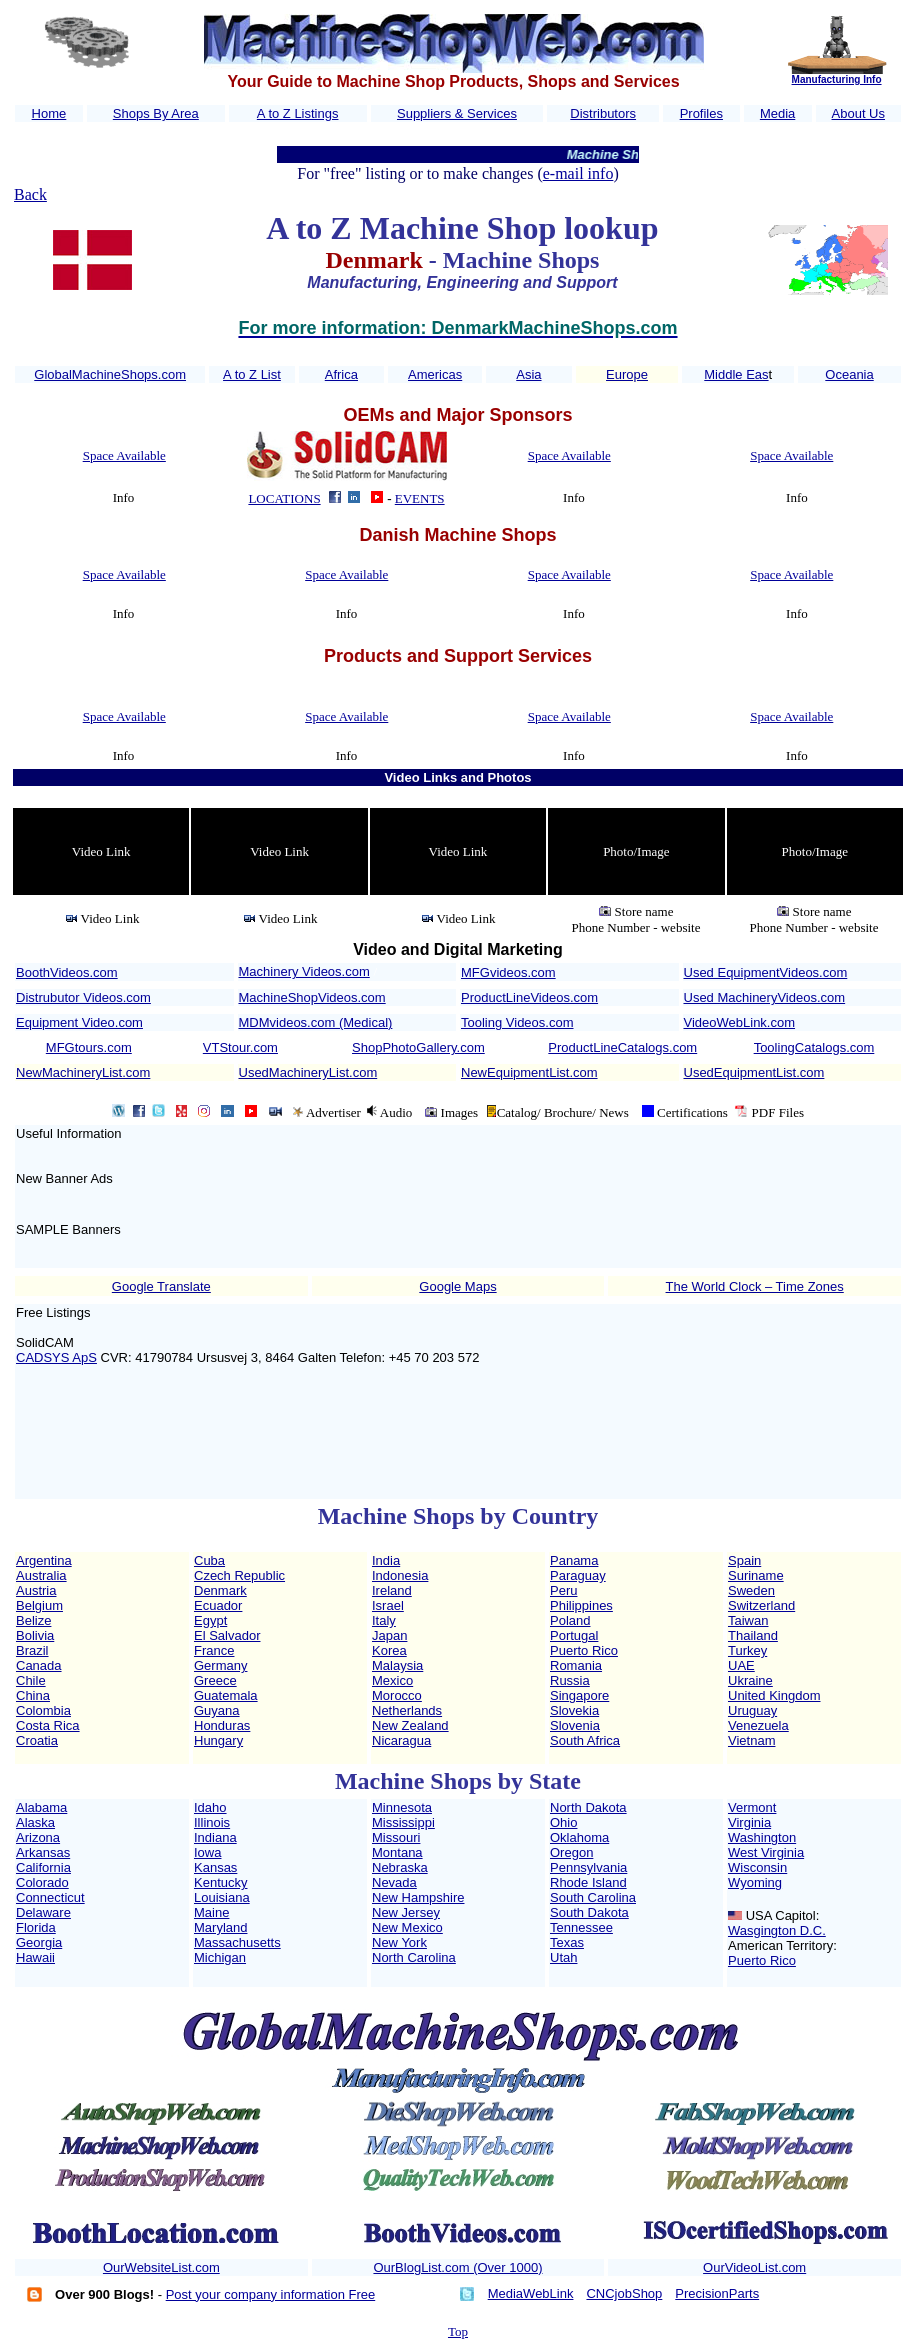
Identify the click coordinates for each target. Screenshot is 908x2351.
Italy (384, 1620)
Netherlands (407, 1710)
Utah (563, 1957)
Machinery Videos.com (304, 971)
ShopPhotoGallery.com (418, 1047)
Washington (762, 1837)
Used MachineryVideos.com (765, 997)
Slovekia (574, 1710)
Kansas (215, 1867)
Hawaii (35, 1957)
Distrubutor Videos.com (83, 997)
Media (777, 113)
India (386, 1560)
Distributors (603, 113)
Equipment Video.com (79, 1022)
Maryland (220, 1927)
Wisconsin (757, 1867)
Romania (576, 1665)
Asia (528, 374)
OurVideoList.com (754, 2267)
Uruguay (752, 1710)
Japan (389, 1635)
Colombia (43, 1710)
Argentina (44, 1560)
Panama (574, 1560)
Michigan (220, 1957)
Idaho (210, 1807)
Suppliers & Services (457, 113)
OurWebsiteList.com (161, 2267)
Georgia (39, 1942)
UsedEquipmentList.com (754, 1072)
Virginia (749, 1822)
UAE (741, 1665)
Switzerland (761, 1605)
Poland (570, 1620)
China (33, 1695)
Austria (36, 1590)
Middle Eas (736, 374)
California (43, 1867)
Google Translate (161, 1286)
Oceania (849, 374)
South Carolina (593, 1897)
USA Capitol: (783, 1915)
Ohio (563, 1822)
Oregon (571, 1852)
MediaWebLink (531, 2293)
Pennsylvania (588, 1867)
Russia (570, 1680)
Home (49, 113)
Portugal (574, 1635)
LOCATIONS (284, 498)
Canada (39, 1665)
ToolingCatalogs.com (814, 1047)
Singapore (579, 1695)
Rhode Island (588, 1882)
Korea (389, 1650)
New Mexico (407, 1927)
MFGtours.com (89, 1047)
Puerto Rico (584, 1650)
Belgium (39, 1605)
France (214, 1650)
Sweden (751, 1590)
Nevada (394, 1882)
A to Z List (252, 374)
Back (30, 194)
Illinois (212, 1822)
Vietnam (751, 1740)
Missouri (396, 1837)
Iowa (207, 1852)
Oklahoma (579, 1837)
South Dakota (589, 1912)
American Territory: (782, 1945)
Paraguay (578, 1575)
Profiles (701, 113)
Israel (388, 1605)
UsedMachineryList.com (308, 1072)
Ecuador (218, 1605)
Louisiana (222, 1897)
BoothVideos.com (67, 972)
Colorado (42, 1882)
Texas (567, 1942)
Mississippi (403, 1822)
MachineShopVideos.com (312, 997)
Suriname (756, 1575)
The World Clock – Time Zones (755, 1286)
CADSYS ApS (56, 1357)
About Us (858, 113)
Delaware (43, 1912)
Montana (397, 1852)
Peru (563, 1590)
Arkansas (43, 1852)
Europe (627, 374)
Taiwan (748, 1620)
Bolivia (35, 1635)
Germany (220, 1665)
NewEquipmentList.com (529, 1072)
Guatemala (226, 1695)
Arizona (38, 1837)
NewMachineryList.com (83, 1072)
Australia (41, 1575)
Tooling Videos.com (517, 1022)
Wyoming (755, 1882)
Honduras (222, 1725)
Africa (341, 374)
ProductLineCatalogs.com (622, 1047)
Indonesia (400, 1575)
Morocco (397, 1695)
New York (399, 1942)
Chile (31, 1680)
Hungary (218, 1740)
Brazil (32, 1650)
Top (458, 2331)
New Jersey (406, 1912)
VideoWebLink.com (740, 1022)
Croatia (37, 1740)
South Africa (585, 1740)
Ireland (392, 1590)
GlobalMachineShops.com (110, 374)
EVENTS (420, 498)
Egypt (210, 1620)
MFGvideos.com (508, 972)
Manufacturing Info (837, 79)
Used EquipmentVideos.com (766, 972)
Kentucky (220, 1882)
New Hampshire (418, 1897)
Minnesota (402, 1807)
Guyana (217, 1710)
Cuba (209, 1560)
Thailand (753, 1635)
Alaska (35, 1822)
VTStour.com (240, 1047)
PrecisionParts (717, 2293)
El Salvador (227, 1635)
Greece (215, 1680)
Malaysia (397, 1665)
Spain (744, 1560)
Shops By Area (156, 113)
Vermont (752, 1807)
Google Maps (457, 1286)
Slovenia (575, 1725)
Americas (435, 374)
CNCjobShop (624, 2293)
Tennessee (581, 1927)
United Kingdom (774, 1695)
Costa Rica (48, 1725)
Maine (211, 1912)
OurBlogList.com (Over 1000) (457, 2267)
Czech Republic (239, 1575)
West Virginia (766, 1852)
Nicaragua (401, 1740)
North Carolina (414, 1957)
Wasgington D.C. (777, 1930)
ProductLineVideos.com (529, 997)
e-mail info (578, 173)
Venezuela (758, 1725)
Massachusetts (237, 1942)
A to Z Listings (298, 113)
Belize (33, 1620)
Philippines (581, 1605)
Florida (36, 1927)
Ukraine (750, 1680)
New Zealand (410, 1725)
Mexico (392, 1680)
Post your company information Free (271, 2294)
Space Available (124, 455)
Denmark (220, 1590)
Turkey (747, 1650)
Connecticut (50, 1897)
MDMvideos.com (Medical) (316, 1022)
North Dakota (588, 1807)
